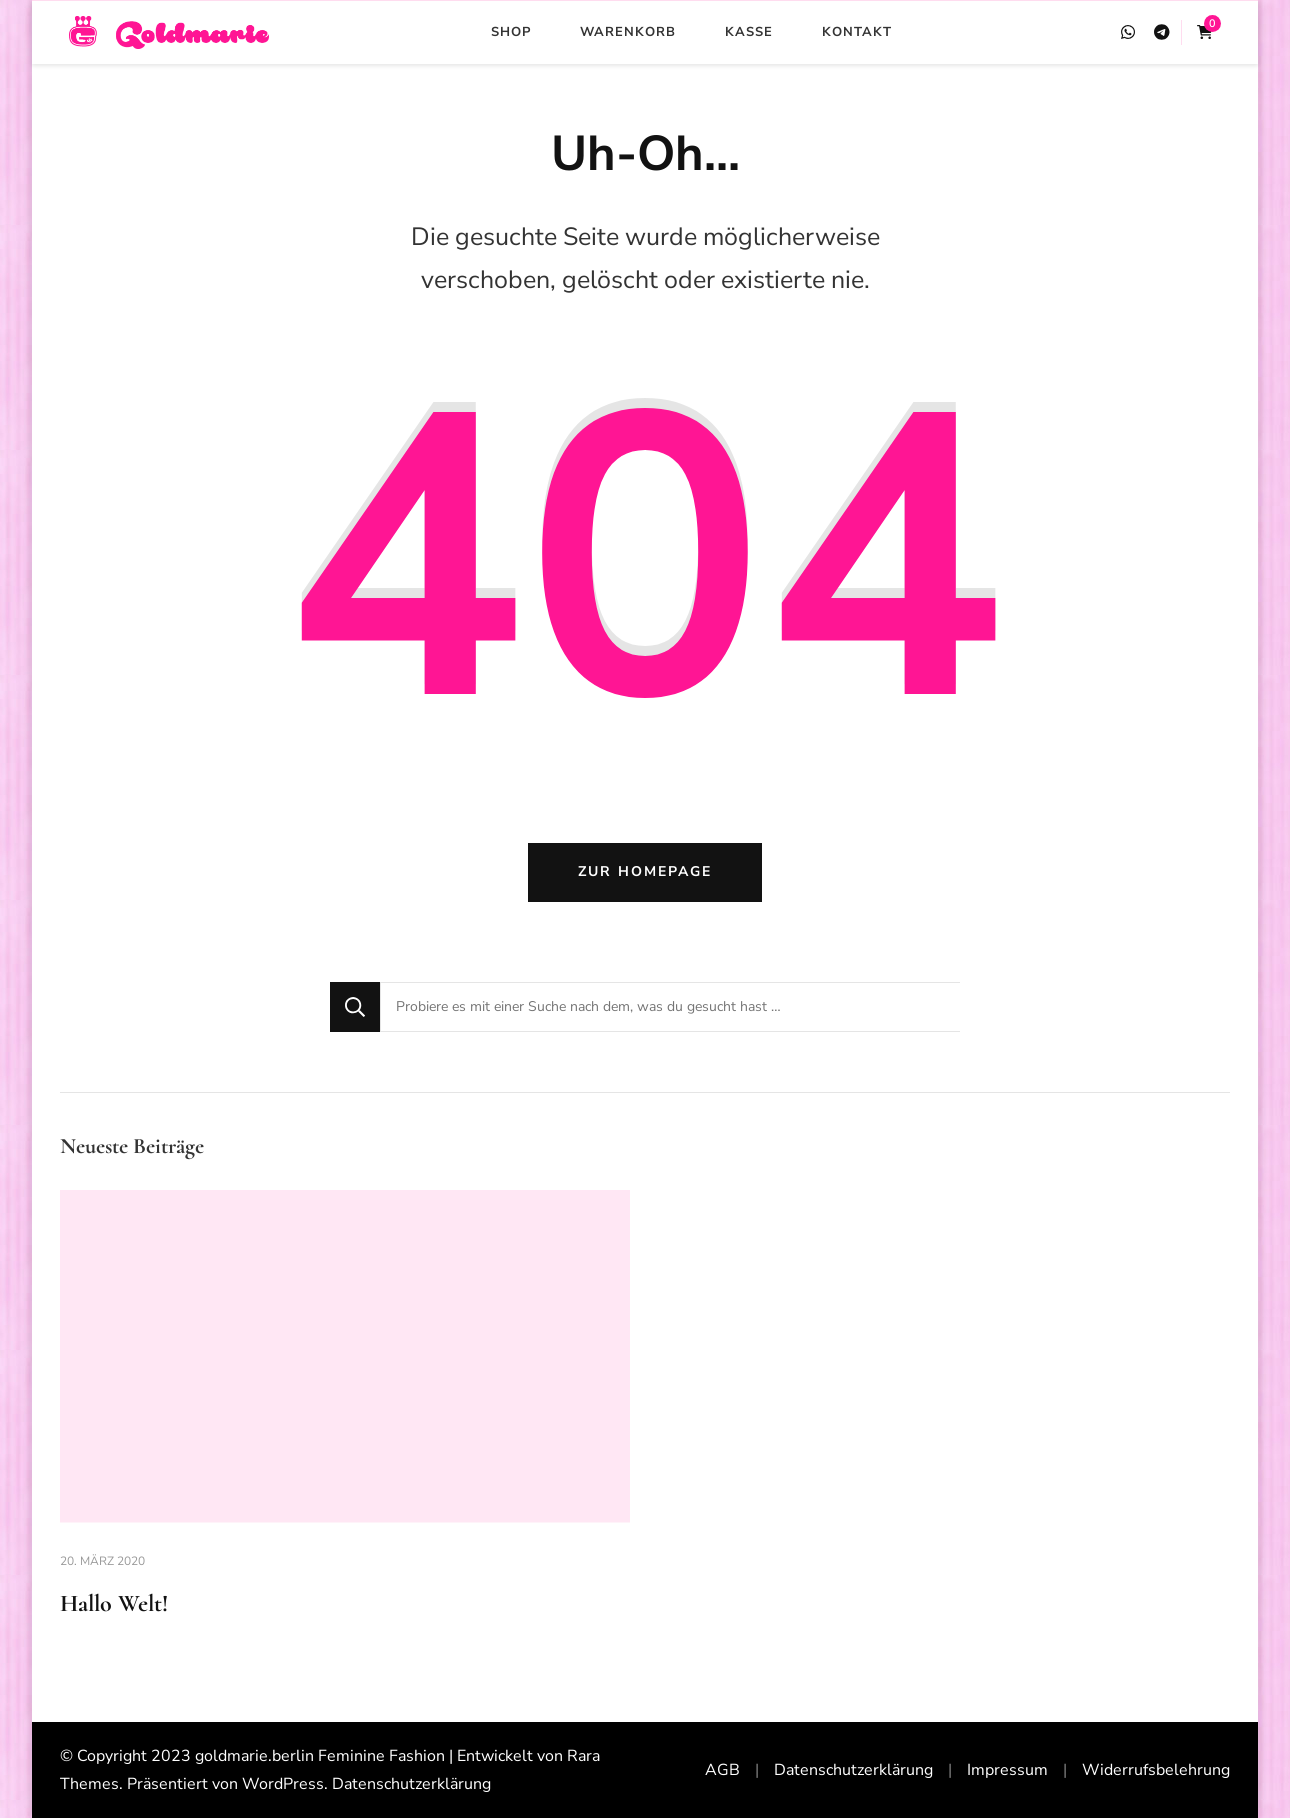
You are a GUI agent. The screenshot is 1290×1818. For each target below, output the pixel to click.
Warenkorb (628, 32)
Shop (511, 32)
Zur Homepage (645, 871)
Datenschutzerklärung (411, 1784)
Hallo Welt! (114, 1603)
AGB (722, 1770)
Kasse (749, 32)
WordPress (283, 1784)
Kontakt (857, 32)
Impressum (1007, 1770)
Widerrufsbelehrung (1156, 1770)
